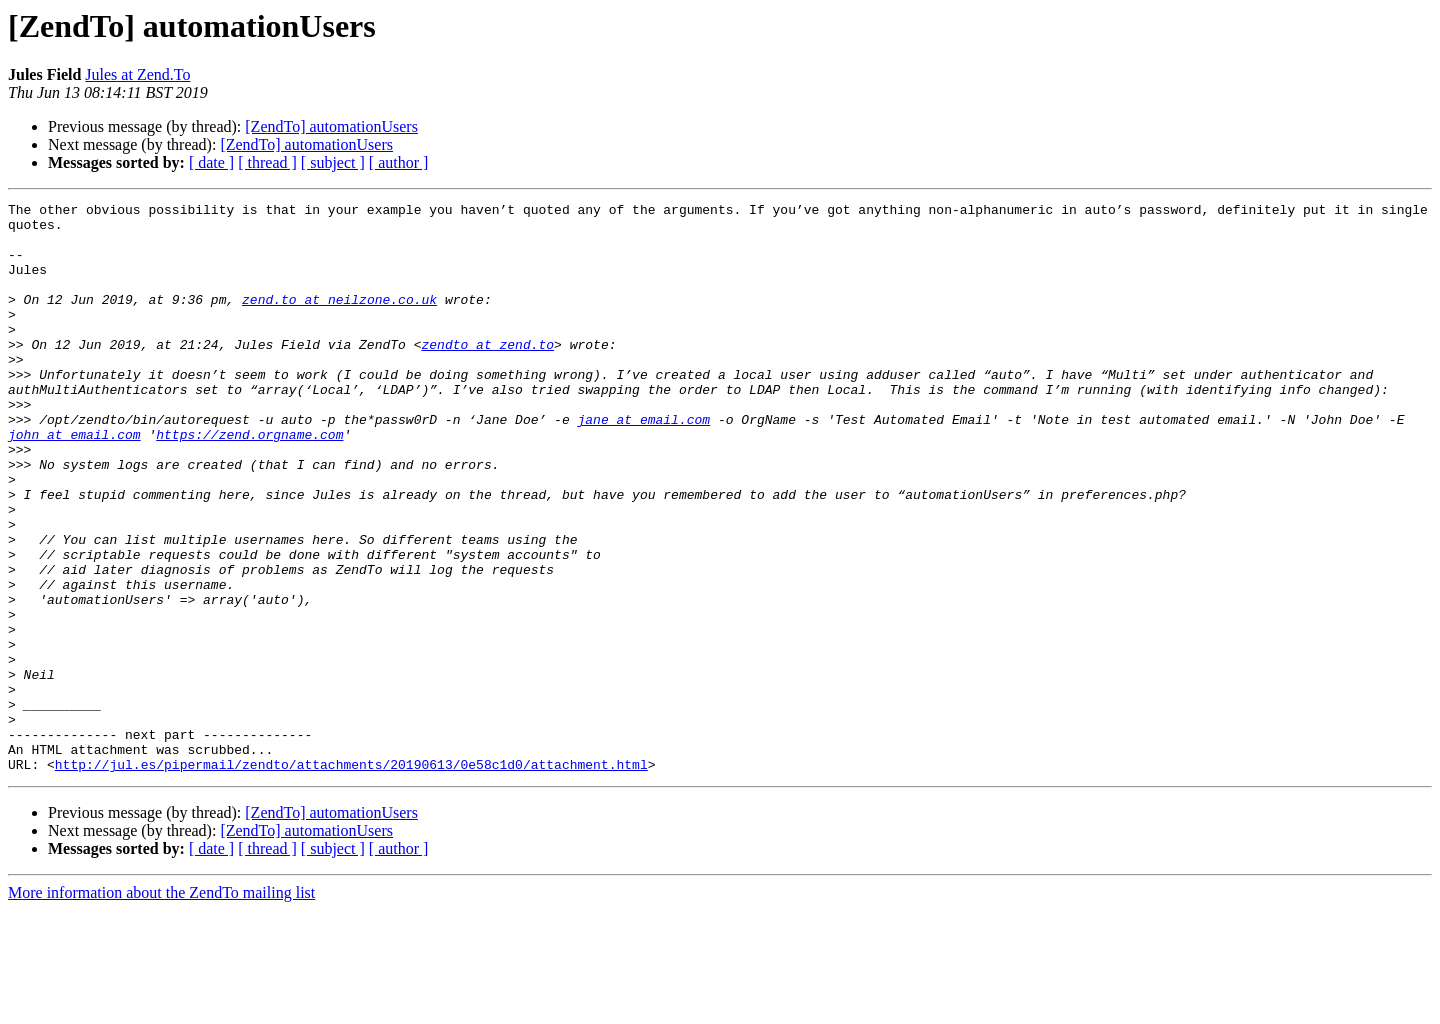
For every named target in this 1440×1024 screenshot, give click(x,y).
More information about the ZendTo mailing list (161, 1006)
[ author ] (399, 162)
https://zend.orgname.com (249, 482)
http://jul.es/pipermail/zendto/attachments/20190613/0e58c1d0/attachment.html (351, 878)
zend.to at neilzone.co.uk (339, 320)
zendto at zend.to (487, 374)
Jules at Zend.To (137, 74)
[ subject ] (333, 162)
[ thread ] (267, 162)
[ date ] (211, 162)
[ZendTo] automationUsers (331, 126)
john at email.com (74, 482)
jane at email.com (643, 464)
